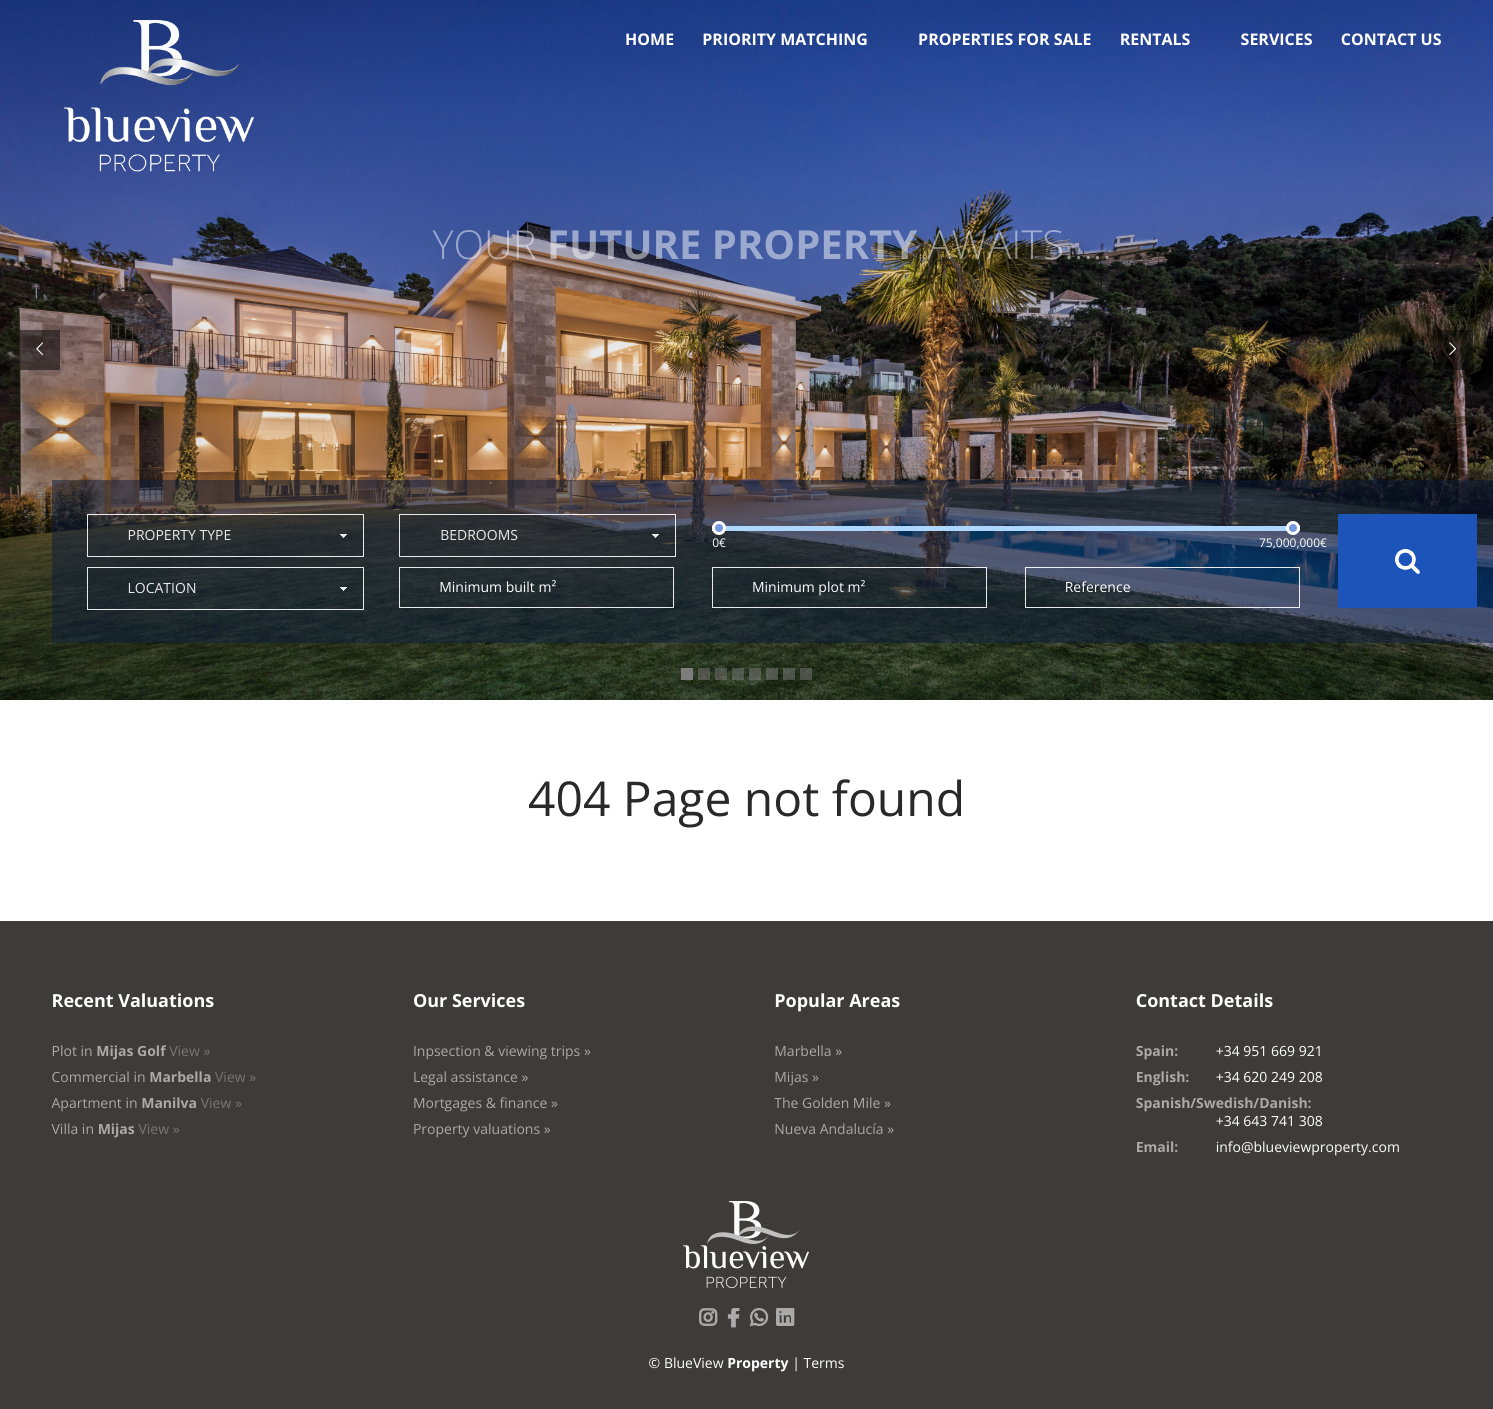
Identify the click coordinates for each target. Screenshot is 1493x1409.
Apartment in (147, 1103)
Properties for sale (1005, 39)
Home (649, 39)
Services (1277, 39)
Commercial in (154, 1077)
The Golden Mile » (832, 1103)
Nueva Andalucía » (834, 1129)
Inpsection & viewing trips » (502, 1051)
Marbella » (808, 1051)
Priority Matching (785, 39)
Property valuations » (482, 1129)
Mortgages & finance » (485, 1103)
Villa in (116, 1129)
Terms (823, 1363)
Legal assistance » (471, 1077)
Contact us (1391, 39)
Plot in (131, 1051)
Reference (1098, 587)
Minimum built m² (497, 587)
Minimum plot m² (808, 587)
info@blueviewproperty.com (1308, 1147)
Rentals (1155, 39)
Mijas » (796, 1077)
